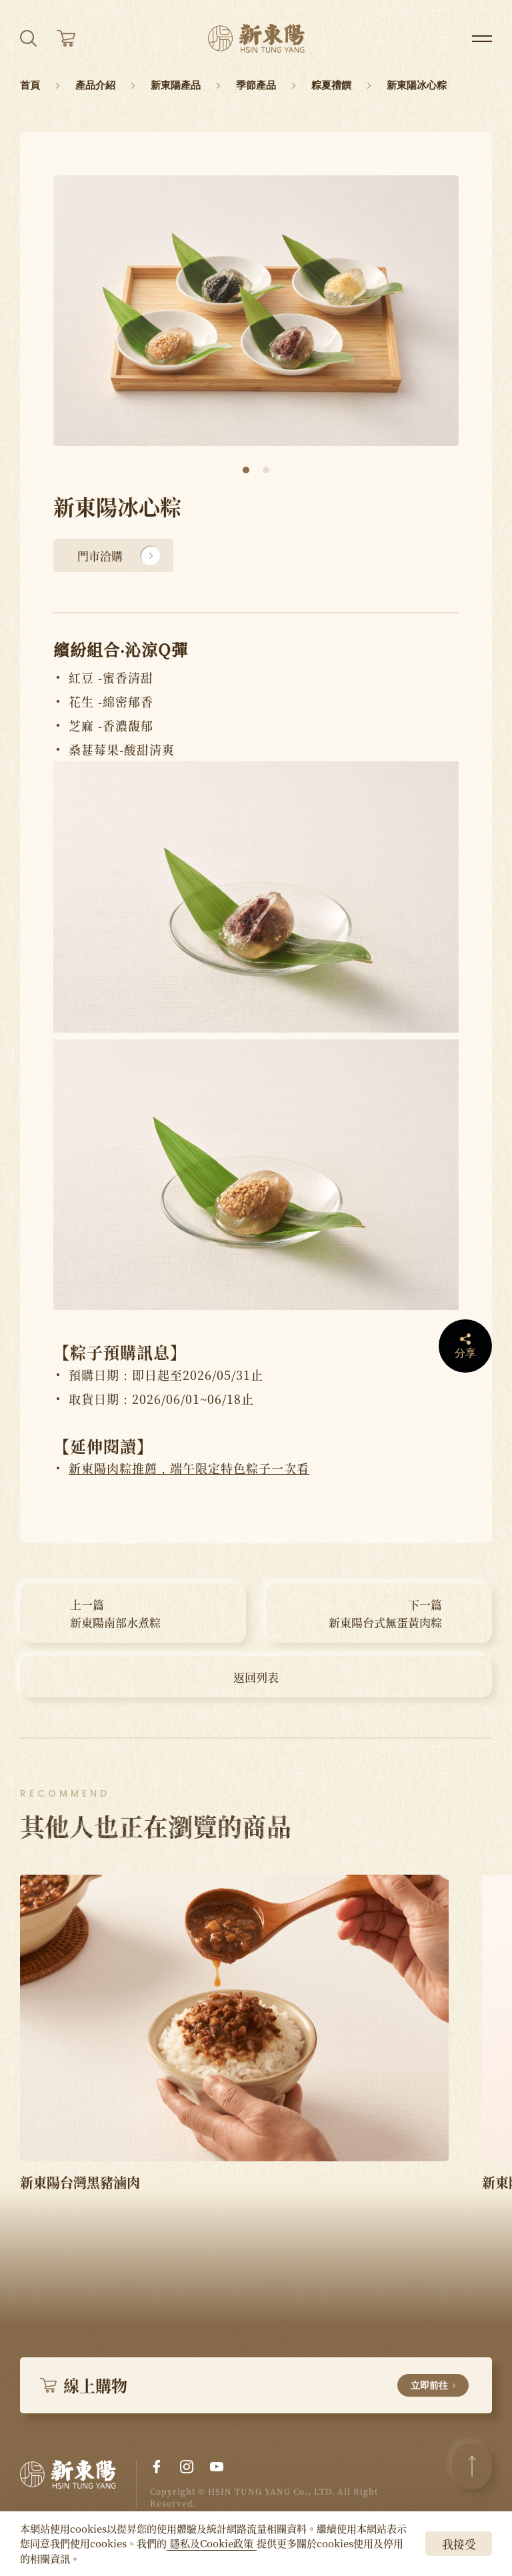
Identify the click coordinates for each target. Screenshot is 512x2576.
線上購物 (254, 2385)
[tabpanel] (256, 310)
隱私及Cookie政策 (211, 2543)
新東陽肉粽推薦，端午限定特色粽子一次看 (189, 1468)
